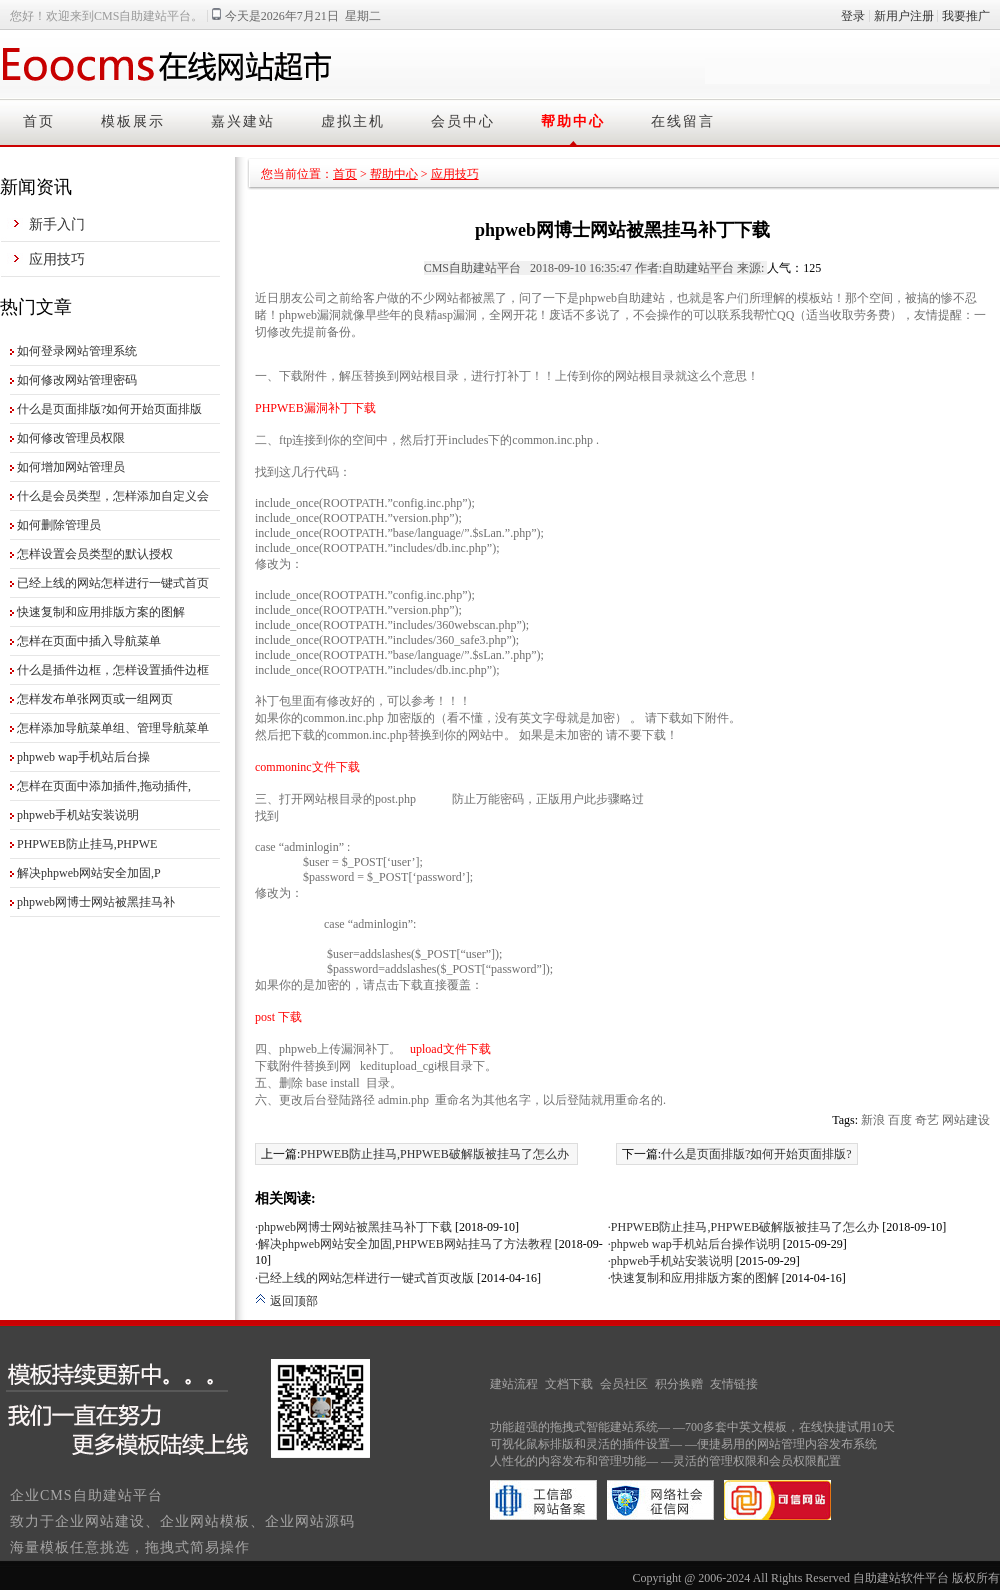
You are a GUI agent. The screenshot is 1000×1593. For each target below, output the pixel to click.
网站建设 (966, 1120)
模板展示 (133, 121)
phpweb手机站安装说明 (78, 815)
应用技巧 (57, 259)
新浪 (873, 1120)
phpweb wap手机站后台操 (83, 757)
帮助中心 (573, 121)
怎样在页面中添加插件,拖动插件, (104, 786)
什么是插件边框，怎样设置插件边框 (113, 670)
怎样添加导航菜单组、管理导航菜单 (113, 728)
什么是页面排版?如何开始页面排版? (756, 1154)
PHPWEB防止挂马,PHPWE (87, 844)
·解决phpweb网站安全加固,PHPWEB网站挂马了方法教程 (403, 1244)
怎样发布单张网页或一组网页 (95, 699)
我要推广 (966, 16)
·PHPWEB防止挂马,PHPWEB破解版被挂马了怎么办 (743, 1227)
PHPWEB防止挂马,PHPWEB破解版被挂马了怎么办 (434, 1154)
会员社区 (624, 1384)
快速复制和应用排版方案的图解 (101, 612)
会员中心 (463, 121)
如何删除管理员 (59, 525)
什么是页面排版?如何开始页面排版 (109, 409)
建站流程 (514, 1384)
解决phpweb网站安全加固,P (89, 873)
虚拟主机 (353, 121)
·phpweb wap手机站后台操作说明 (694, 1244)
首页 (39, 121)
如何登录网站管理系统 (77, 351)
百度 (900, 1120)
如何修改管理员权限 (71, 438)
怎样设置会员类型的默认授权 (95, 554)
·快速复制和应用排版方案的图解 (693, 1278)
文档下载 (569, 1384)
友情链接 (734, 1384)
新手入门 (57, 224)
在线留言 (683, 121)
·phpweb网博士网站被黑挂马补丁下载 (353, 1227)
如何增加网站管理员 (71, 467)
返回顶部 (286, 1301)
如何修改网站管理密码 (77, 380)
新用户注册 (904, 16)
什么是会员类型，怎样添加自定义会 (113, 496)
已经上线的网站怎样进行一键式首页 (113, 583)
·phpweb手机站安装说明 (670, 1261)
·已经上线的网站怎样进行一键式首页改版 (364, 1278)
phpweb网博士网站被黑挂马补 (96, 902)
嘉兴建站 (243, 121)
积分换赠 (679, 1384)
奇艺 (927, 1120)
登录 (853, 16)
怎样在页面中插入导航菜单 (89, 641)
